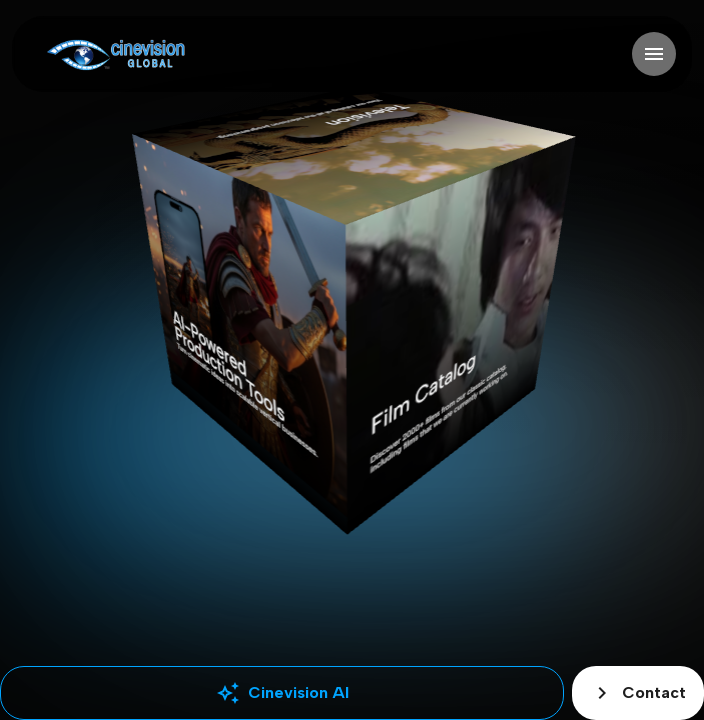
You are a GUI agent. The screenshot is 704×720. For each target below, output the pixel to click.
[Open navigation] (654, 54)
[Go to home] (115, 54)
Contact (638, 693)
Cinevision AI (282, 693)
